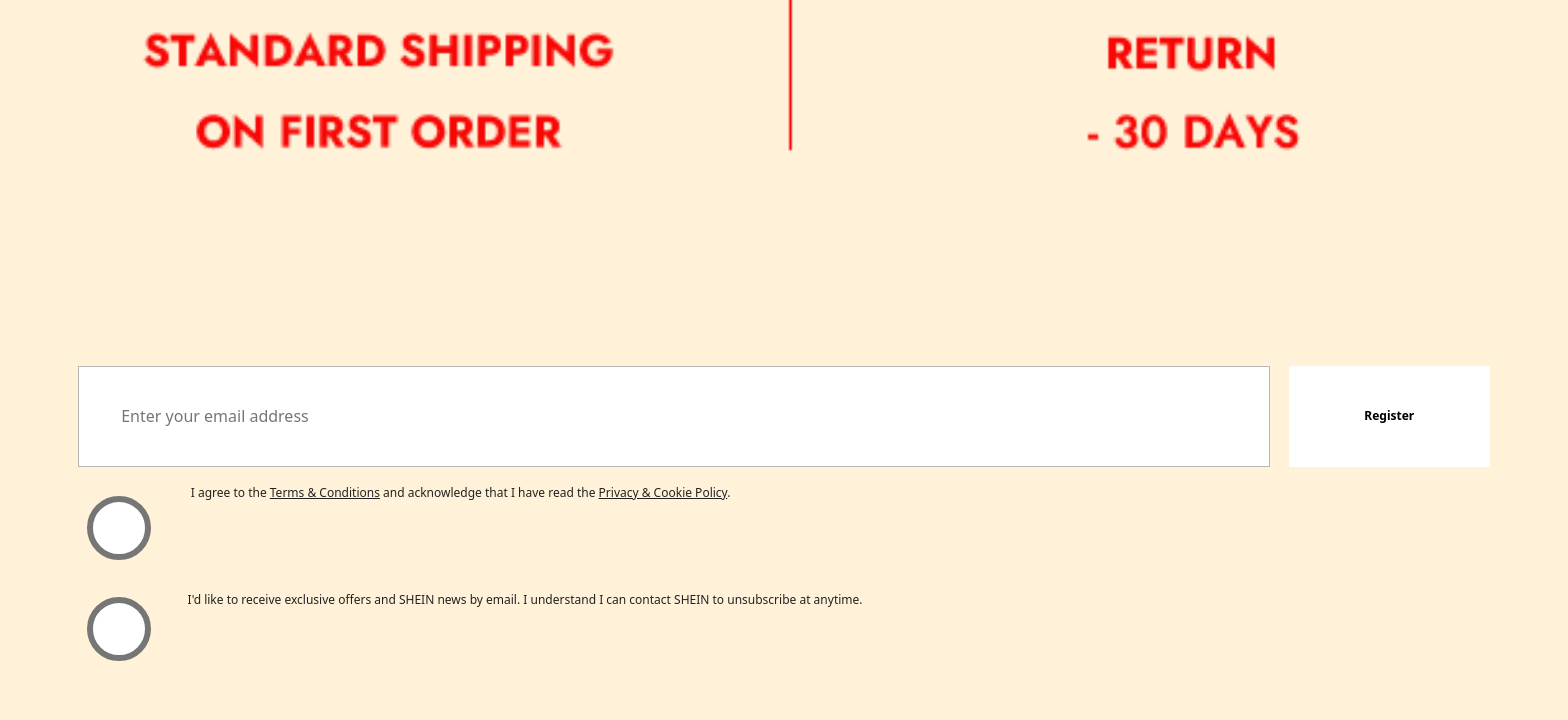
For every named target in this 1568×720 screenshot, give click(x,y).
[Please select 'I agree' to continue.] (118, 527)
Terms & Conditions (325, 492)
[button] (1389, 416)
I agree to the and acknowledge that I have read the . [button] (461, 492)
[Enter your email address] (674, 416)
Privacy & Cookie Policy (663, 492)
